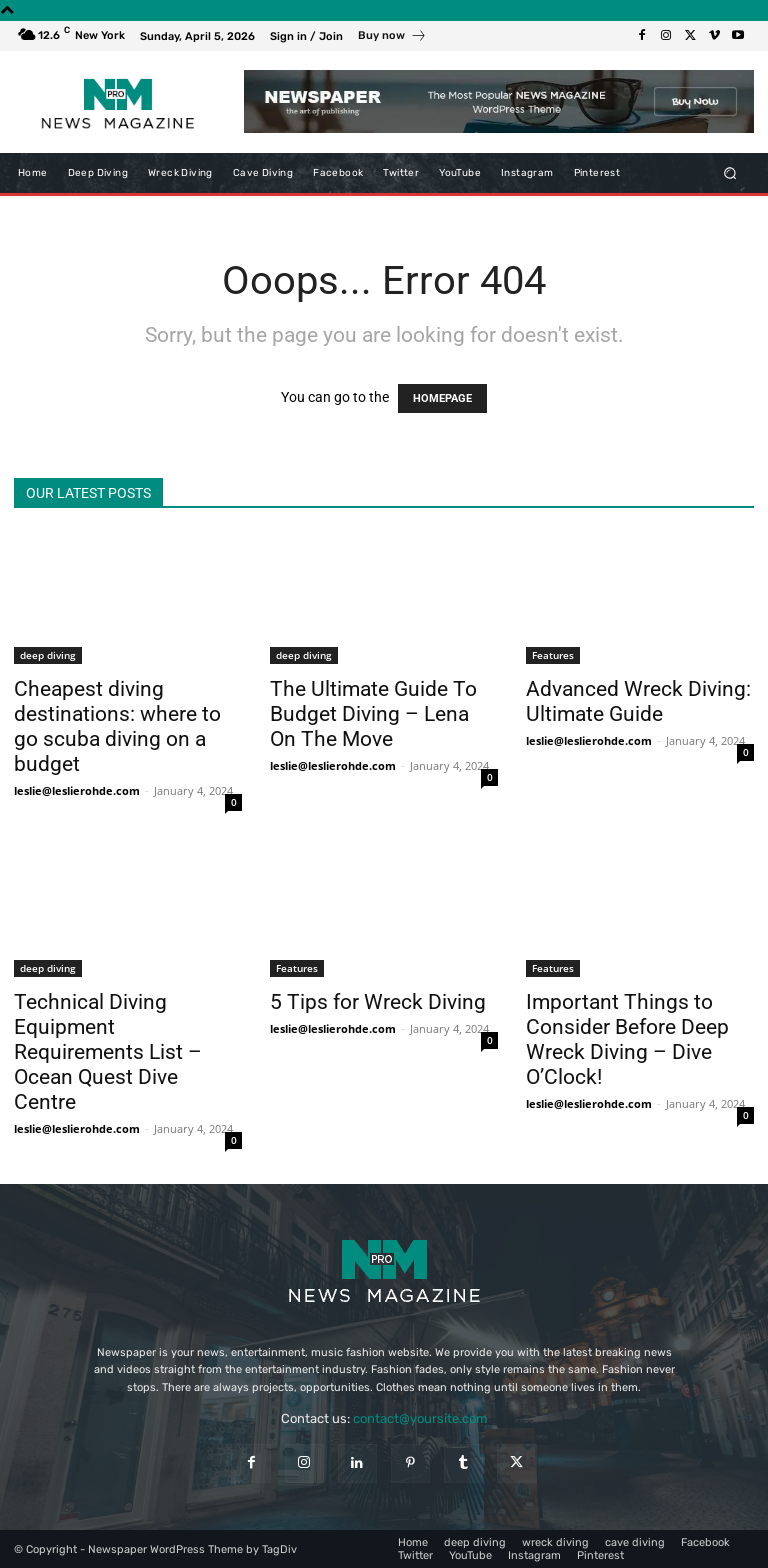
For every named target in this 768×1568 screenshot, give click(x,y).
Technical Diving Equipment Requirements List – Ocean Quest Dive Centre (108, 1052)
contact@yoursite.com (420, 1418)
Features (553, 655)
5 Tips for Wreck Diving (378, 1002)
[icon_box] (392, 38)
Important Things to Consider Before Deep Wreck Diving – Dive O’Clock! (627, 1039)
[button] (730, 172)
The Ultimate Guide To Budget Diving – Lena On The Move (373, 714)
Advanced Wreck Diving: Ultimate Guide (638, 701)
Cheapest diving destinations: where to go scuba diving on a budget (117, 726)
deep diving (48, 655)
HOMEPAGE (442, 398)
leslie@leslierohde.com (77, 790)
